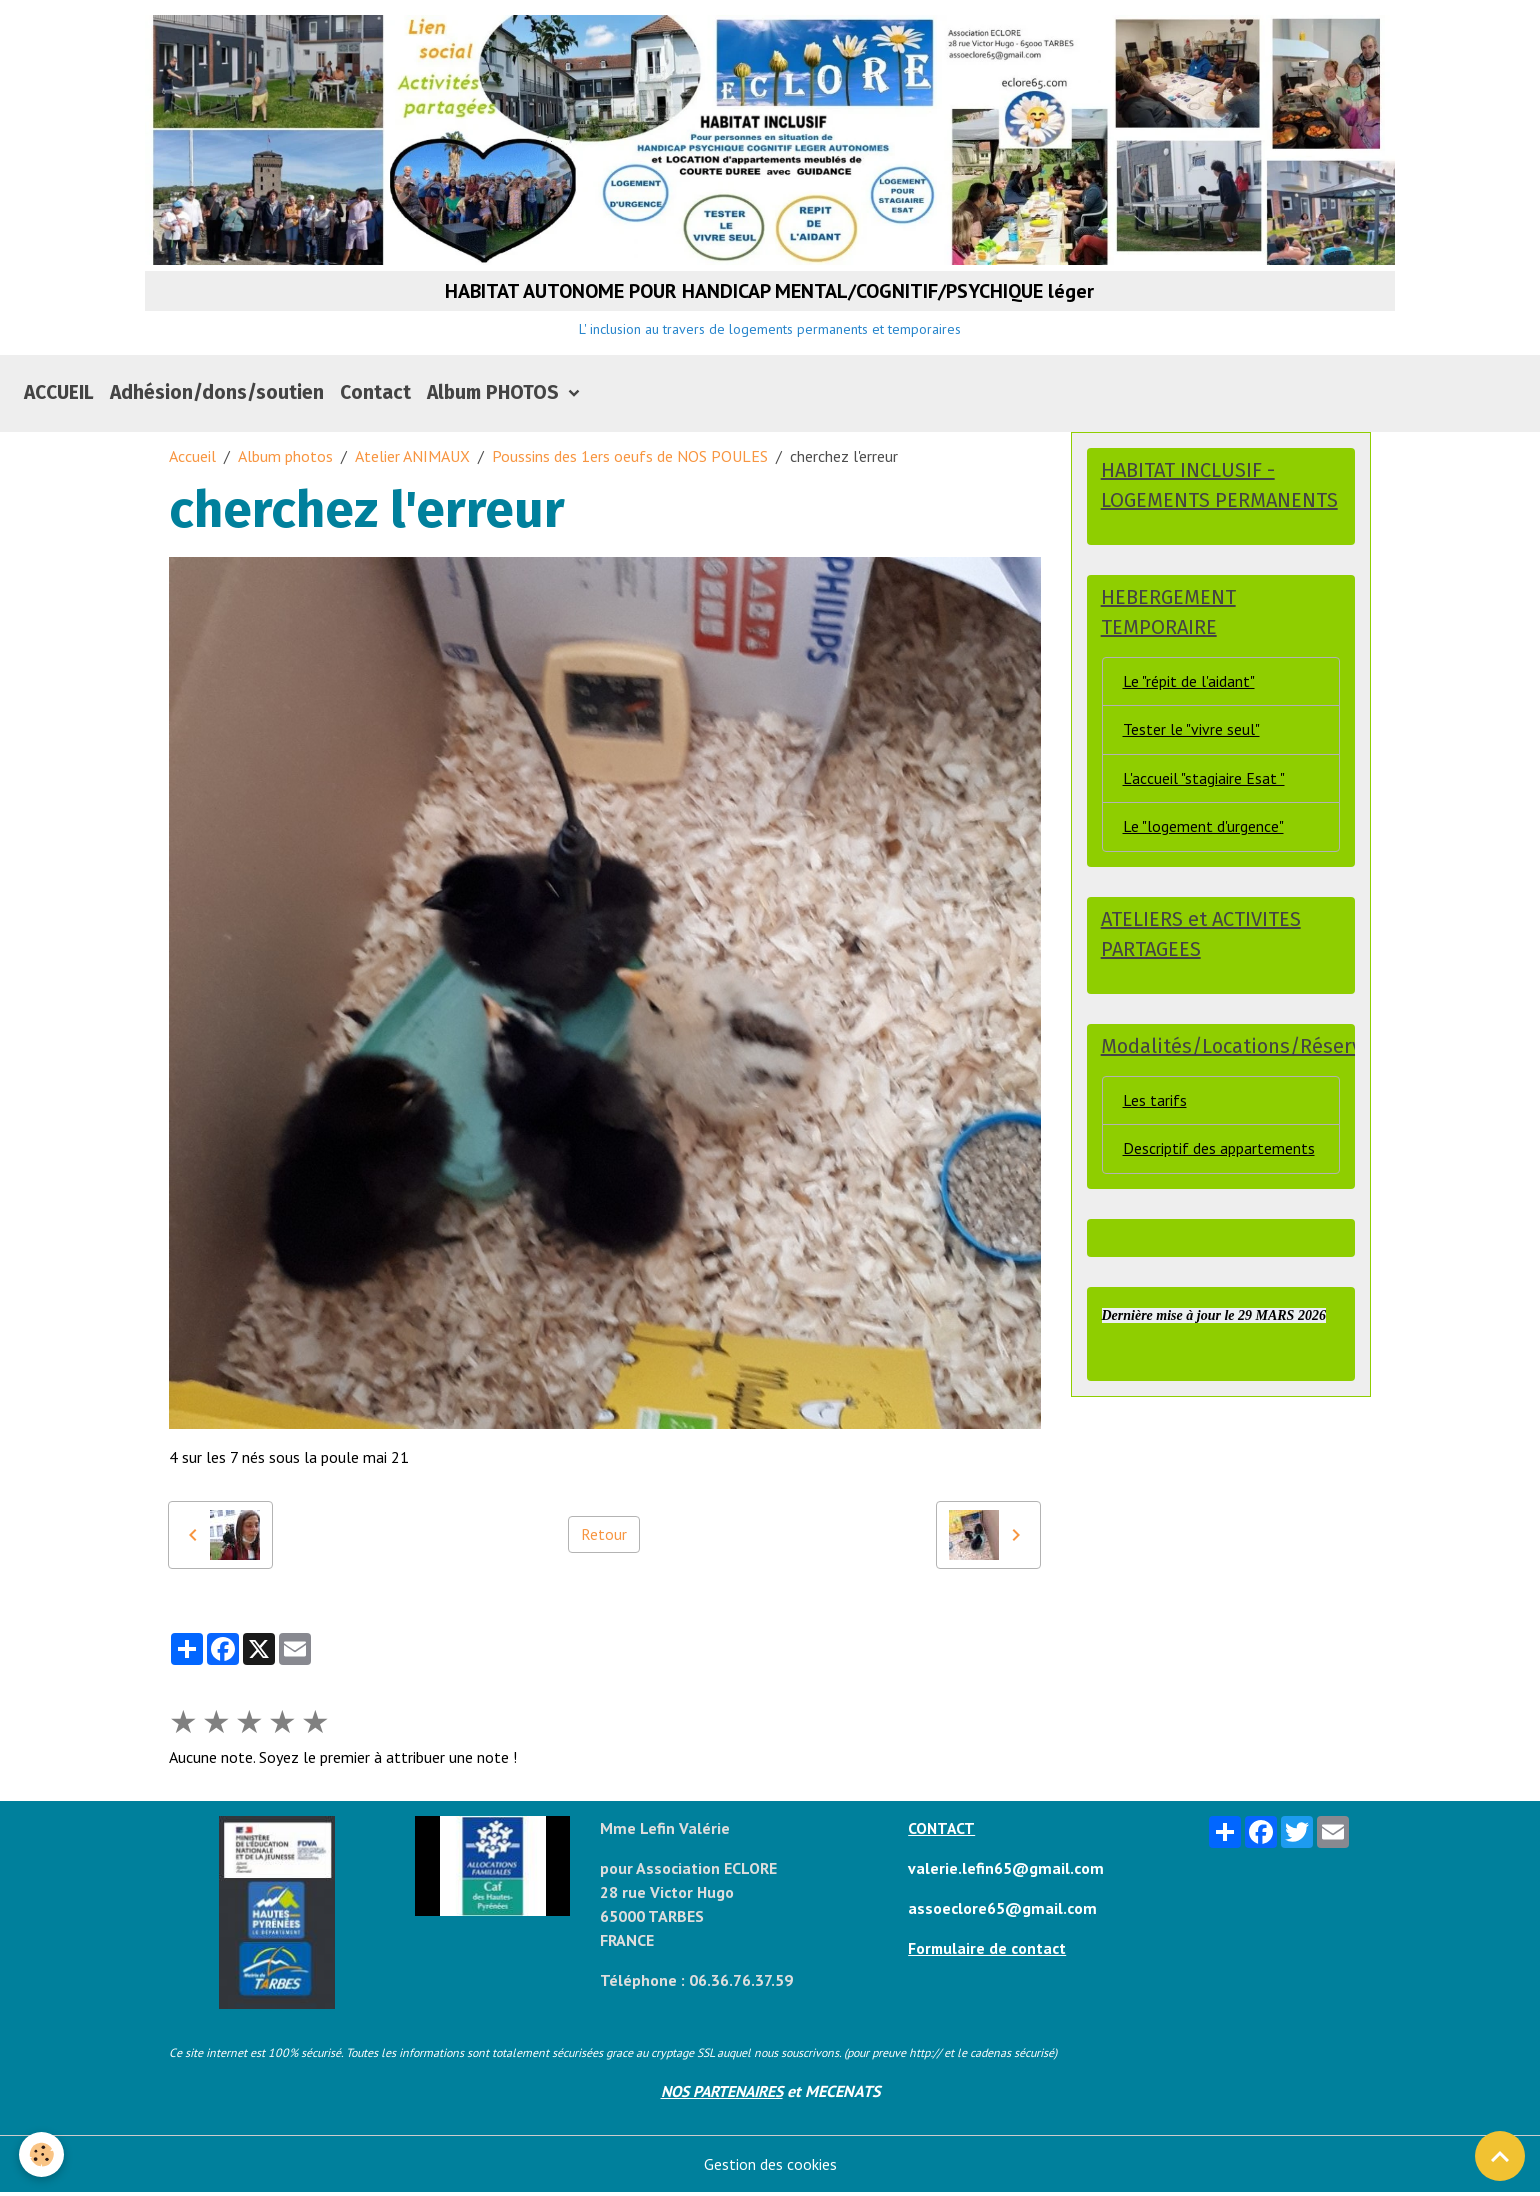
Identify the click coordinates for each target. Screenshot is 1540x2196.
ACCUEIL (59, 396)
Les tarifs (1155, 1109)
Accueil (192, 460)
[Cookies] (42, 2154)
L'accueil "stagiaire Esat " (1204, 785)
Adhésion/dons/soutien (217, 396)
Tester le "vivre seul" (1191, 736)
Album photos (285, 460)
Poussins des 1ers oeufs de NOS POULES (630, 460)
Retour (604, 1539)
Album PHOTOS (495, 396)
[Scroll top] (1500, 2156)
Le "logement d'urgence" (1203, 834)
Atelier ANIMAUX (412, 460)
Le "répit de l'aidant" (1189, 687)
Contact (375, 396)
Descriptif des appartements (1219, 1158)
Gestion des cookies (770, 2168)
